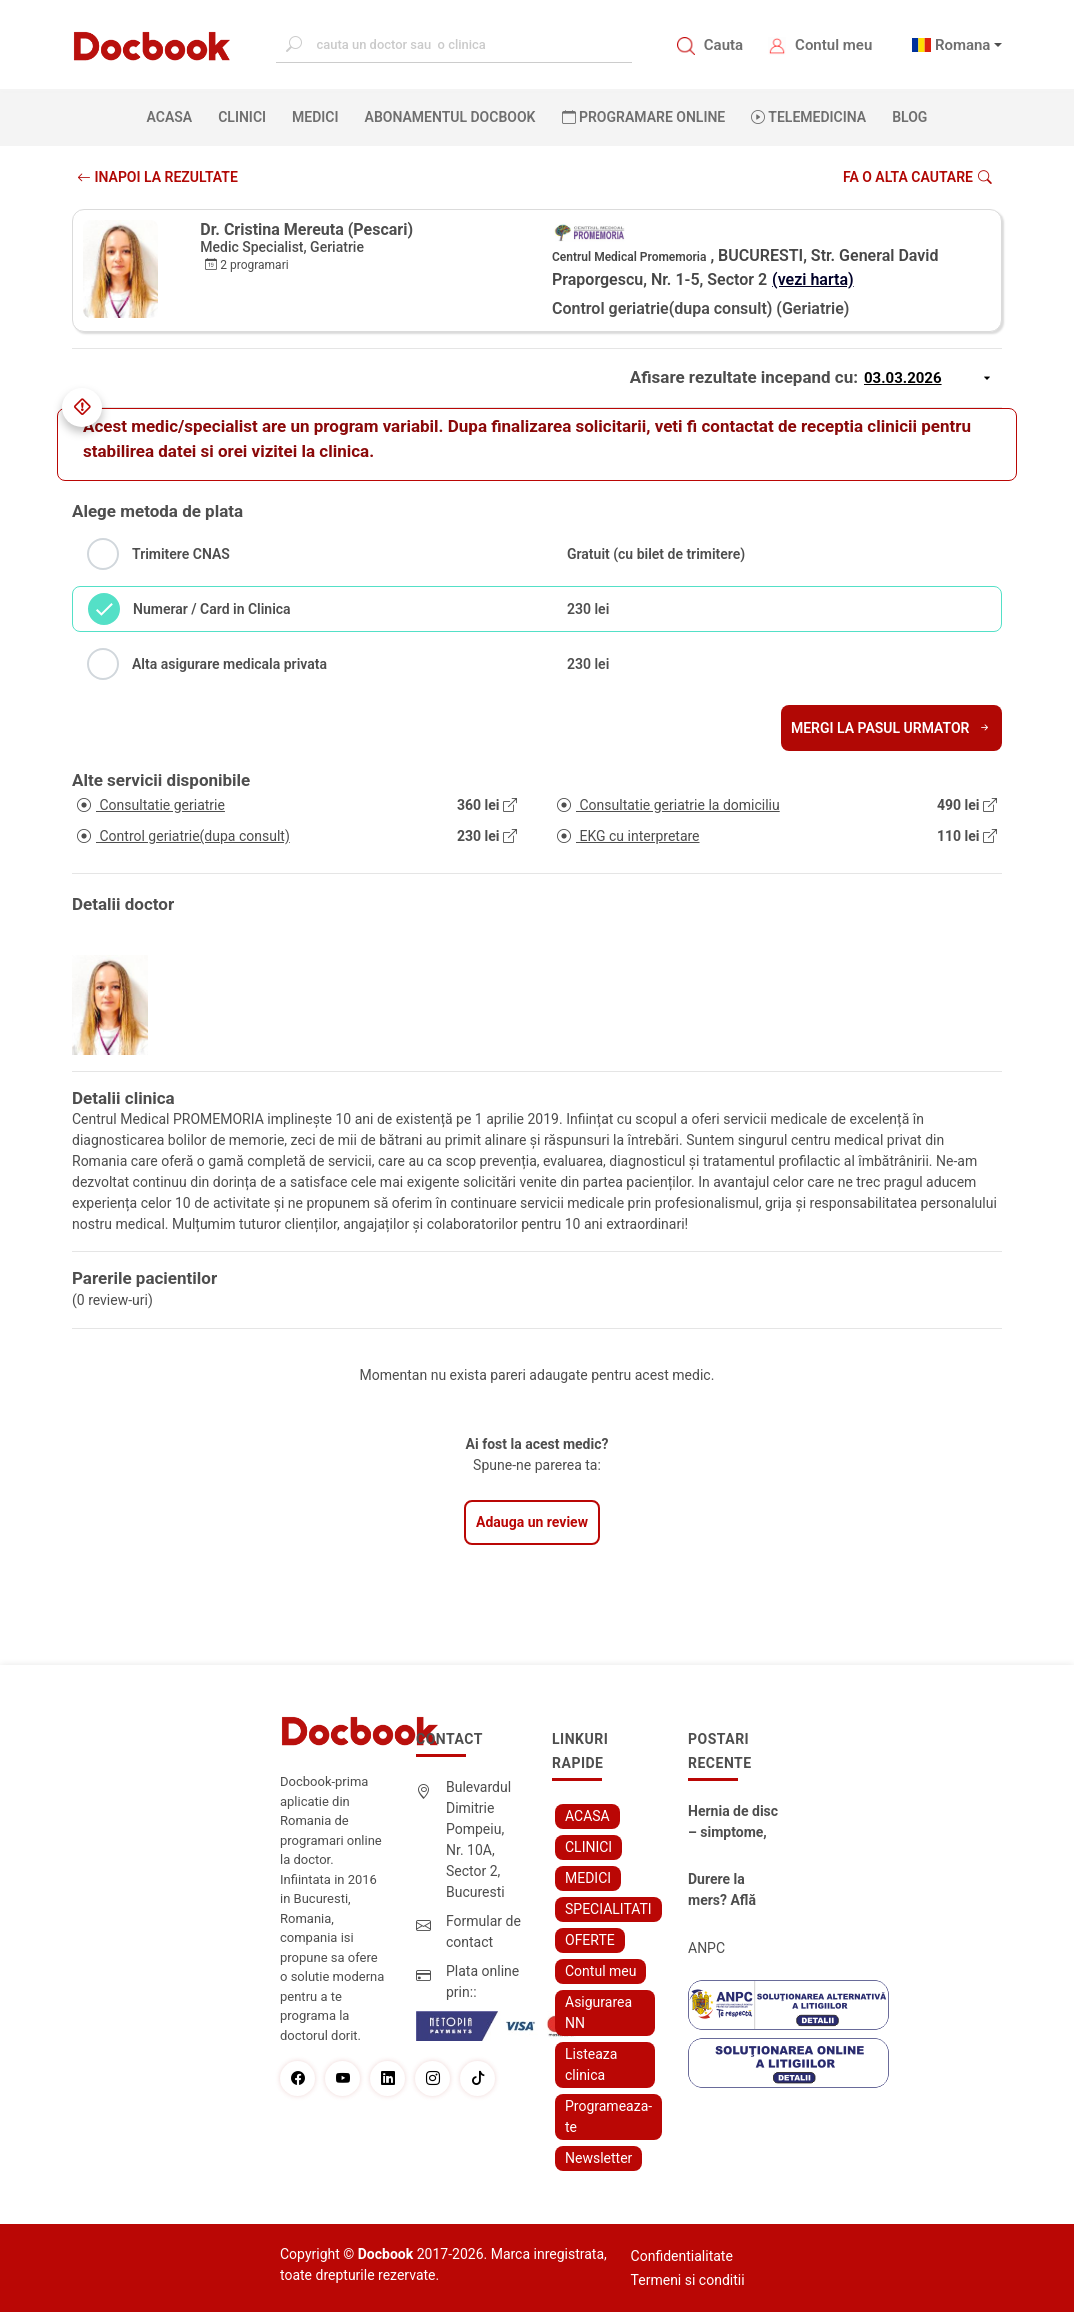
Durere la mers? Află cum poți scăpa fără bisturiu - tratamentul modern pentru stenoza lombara (724, 1891)
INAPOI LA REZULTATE (157, 177)
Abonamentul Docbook (450, 117)
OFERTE (590, 1940)
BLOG (909, 117)
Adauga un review (532, 1522)
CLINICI (242, 117)
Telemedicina (808, 117)
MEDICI (315, 117)
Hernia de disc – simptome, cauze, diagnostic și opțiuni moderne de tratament (733, 1823)
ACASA (174, 116)
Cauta (723, 45)
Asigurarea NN (598, 2012)
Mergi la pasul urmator (891, 728)
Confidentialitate (682, 2256)
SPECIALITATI (608, 1909)
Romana (963, 45)
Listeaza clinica (591, 2064)
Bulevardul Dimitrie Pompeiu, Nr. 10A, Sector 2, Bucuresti (478, 1839)
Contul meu (833, 45)
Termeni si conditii (688, 2280)
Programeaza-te (608, 2116)
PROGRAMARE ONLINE (644, 117)
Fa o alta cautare (917, 177)
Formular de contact (483, 1931)
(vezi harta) (813, 279)
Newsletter (598, 2158)
